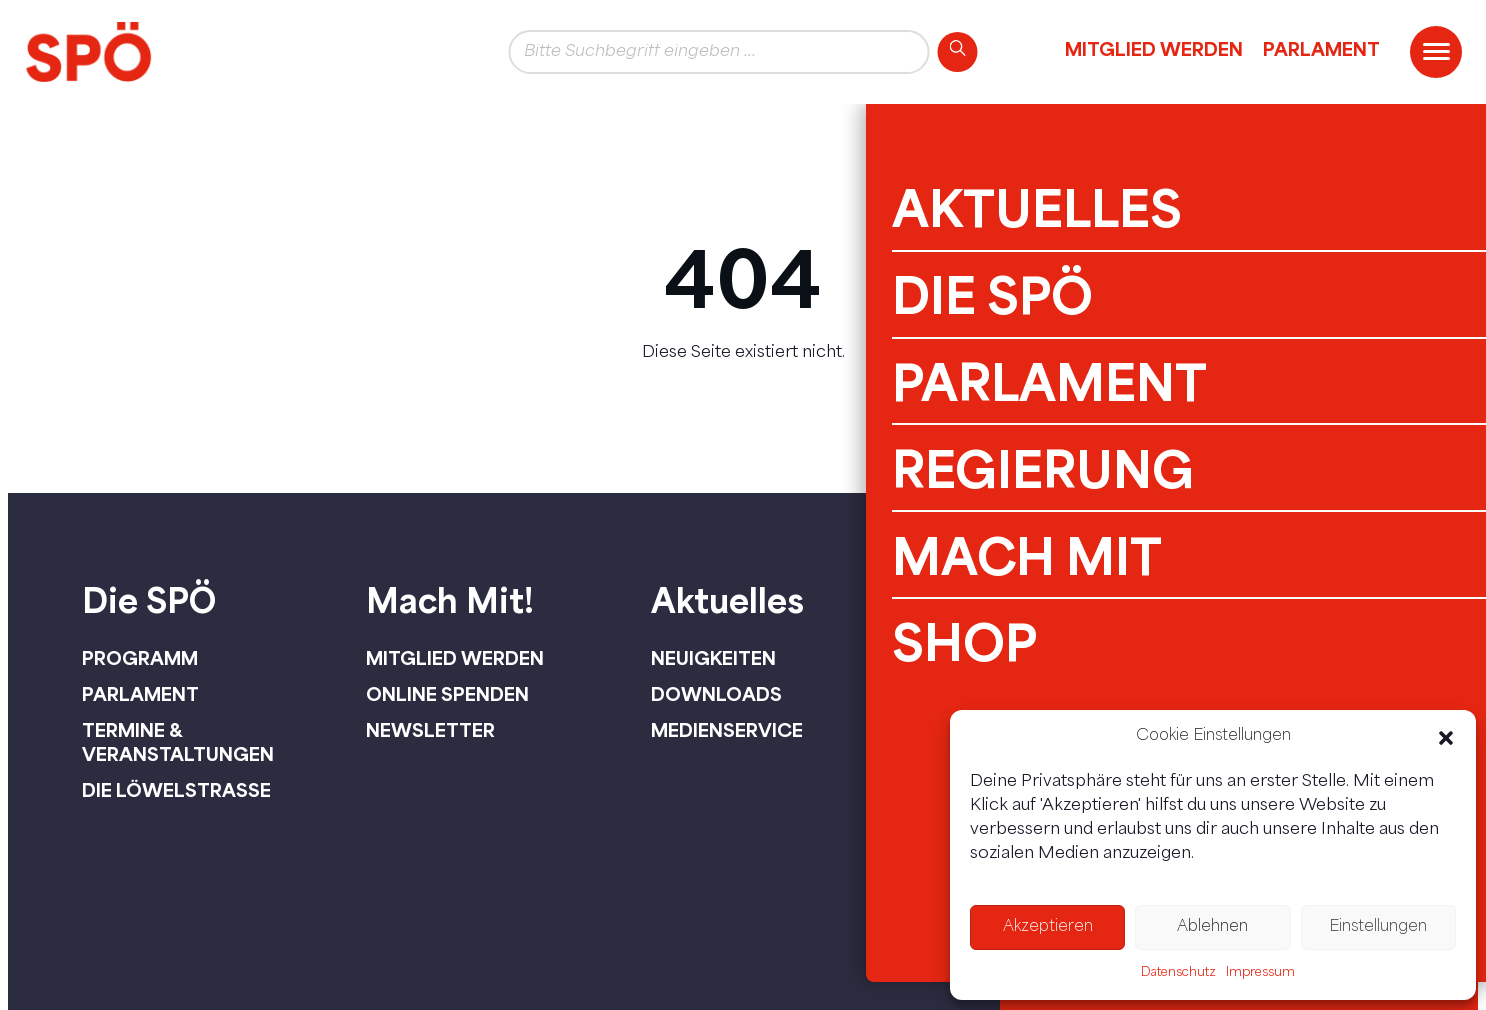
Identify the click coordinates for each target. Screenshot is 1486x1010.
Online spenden (447, 694)
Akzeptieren (1048, 927)
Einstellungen (1378, 927)
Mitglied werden (1154, 49)
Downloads (716, 694)
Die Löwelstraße (176, 790)
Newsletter (430, 730)
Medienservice (727, 730)
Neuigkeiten (713, 658)
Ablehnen (1212, 927)
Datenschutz (1178, 973)
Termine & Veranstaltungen (178, 742)
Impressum (1260, 973)
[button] (1446, 738)
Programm (140, 658)
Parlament (1321, 49)
